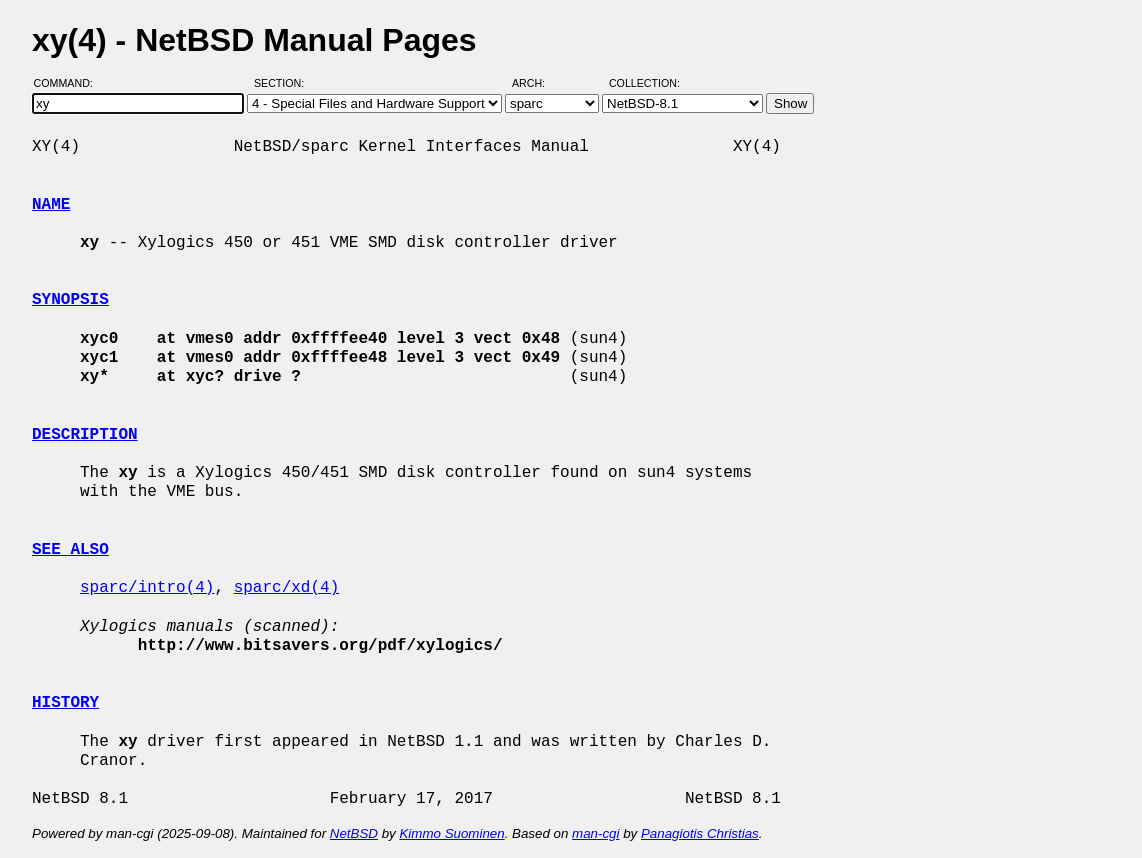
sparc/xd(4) (287, 588)
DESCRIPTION (85, 435)
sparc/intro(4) (147, 588)
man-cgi (595, 833)
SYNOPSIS (70, 300)
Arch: (537, 83)
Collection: (644, 83)
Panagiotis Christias (700, 833)
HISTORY (65, 703)
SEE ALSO (70, 550)
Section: (283, 83)
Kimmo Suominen (451, 833)
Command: (69, 83)
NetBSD (354, 833)
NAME (51, 205)
